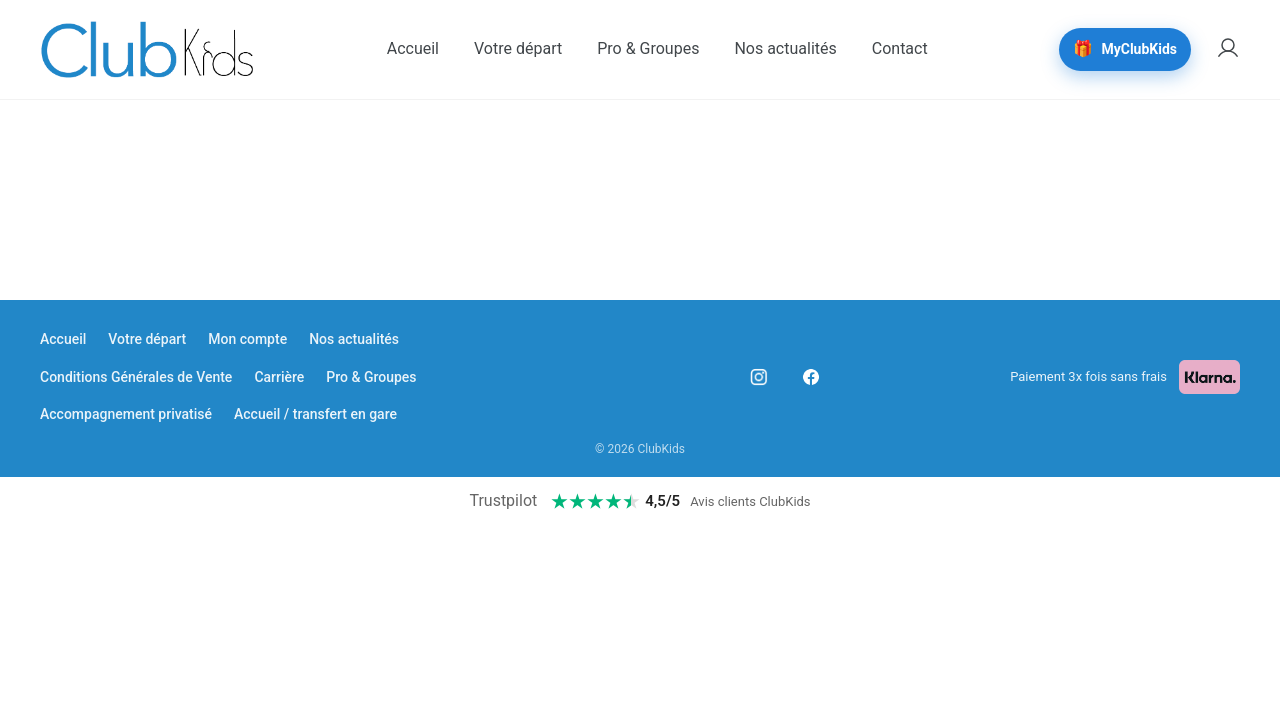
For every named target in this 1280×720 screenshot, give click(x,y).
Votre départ (147, 339)
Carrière (279, 377)
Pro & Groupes (371, 377)
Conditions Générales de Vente (136, 377)
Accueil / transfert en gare (315, 414)
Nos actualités (354, 339)
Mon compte (247, 339)
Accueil (63, 339)
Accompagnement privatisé (126, 414)
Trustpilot (503, 500)
